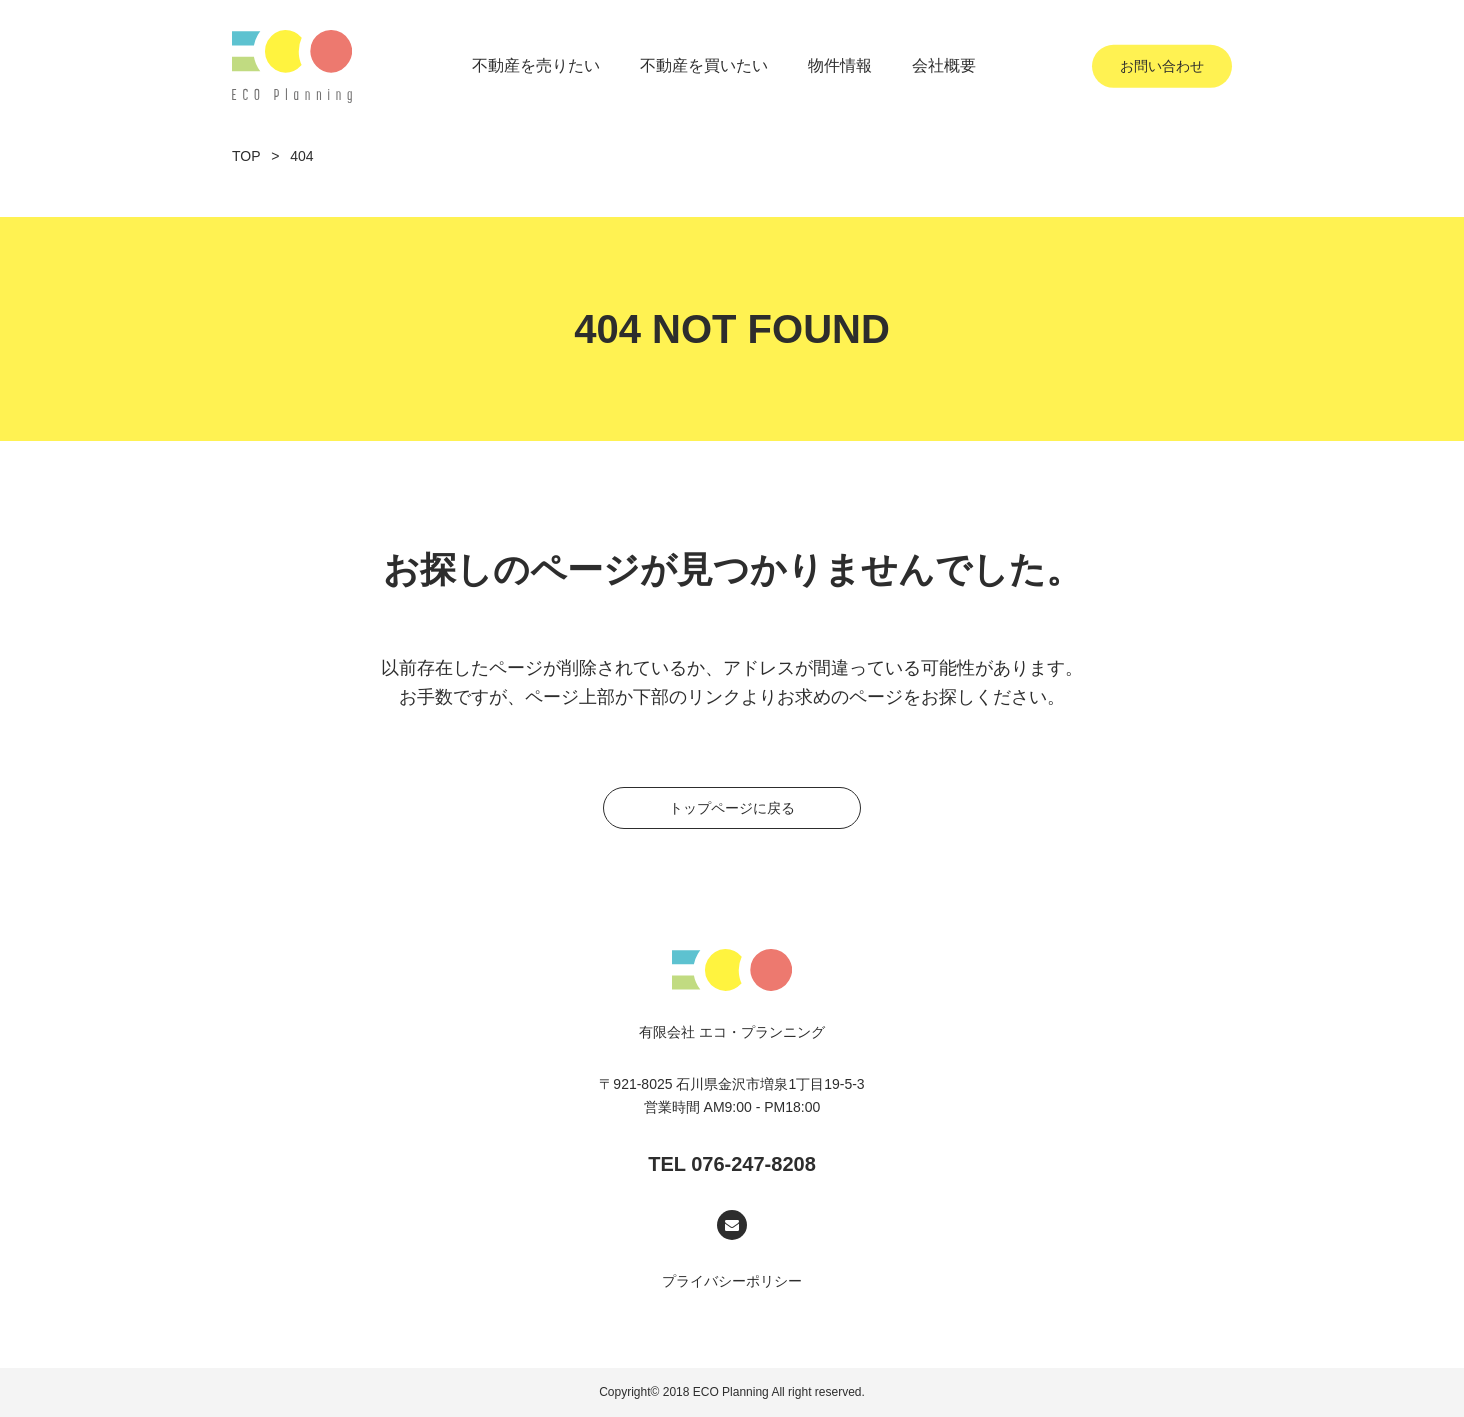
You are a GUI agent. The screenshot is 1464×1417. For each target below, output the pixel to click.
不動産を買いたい (704, 65)
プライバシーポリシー (732, 1281)
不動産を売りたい (536, 65)
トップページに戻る (756, 808)
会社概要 (944, 65)
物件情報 (840, 65)
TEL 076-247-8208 (732, 1164)
